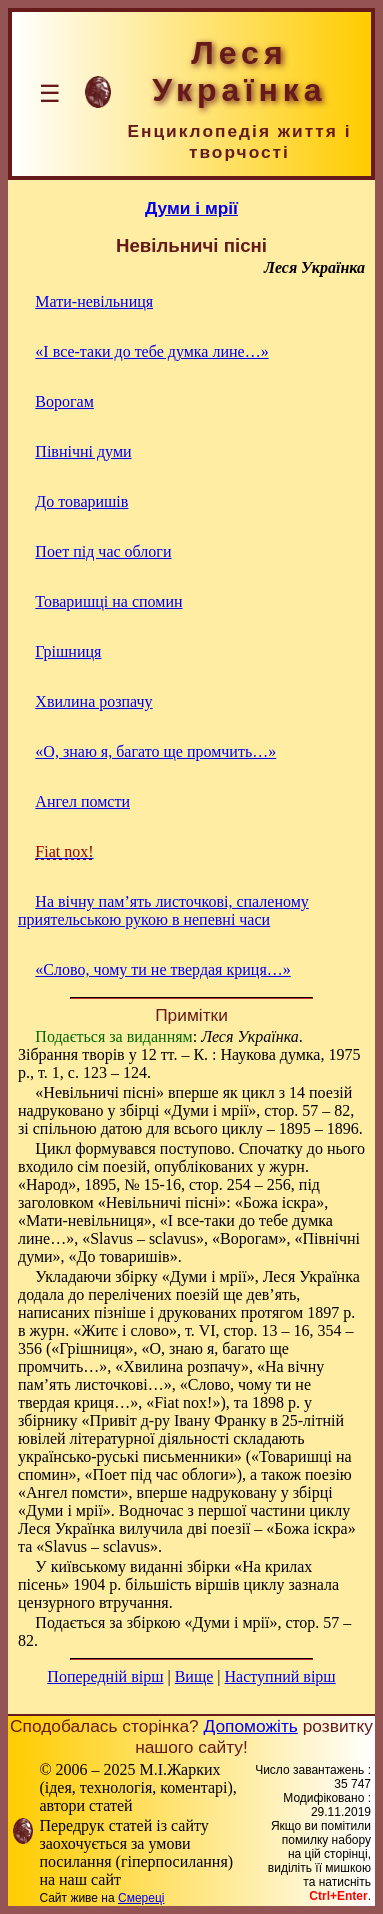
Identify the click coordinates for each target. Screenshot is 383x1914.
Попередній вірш (105, 1676)
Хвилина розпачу (93, 701)
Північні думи (83, 451)
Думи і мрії (191, 208)
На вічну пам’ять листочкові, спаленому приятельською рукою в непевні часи (163, 910)
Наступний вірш (280, 1676)
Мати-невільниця (94, 301)
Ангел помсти (82, 801)
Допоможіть (251, 1726)
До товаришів (81, 501)
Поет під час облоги (103, 551)
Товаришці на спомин (108, 601)
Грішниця (68, 651)
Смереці (141, 1898)
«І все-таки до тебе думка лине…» (151, 351)
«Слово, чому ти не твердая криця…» (162, 969)
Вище (194, 1676)
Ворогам (64, 401)
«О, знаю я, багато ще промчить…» (155, 751)
